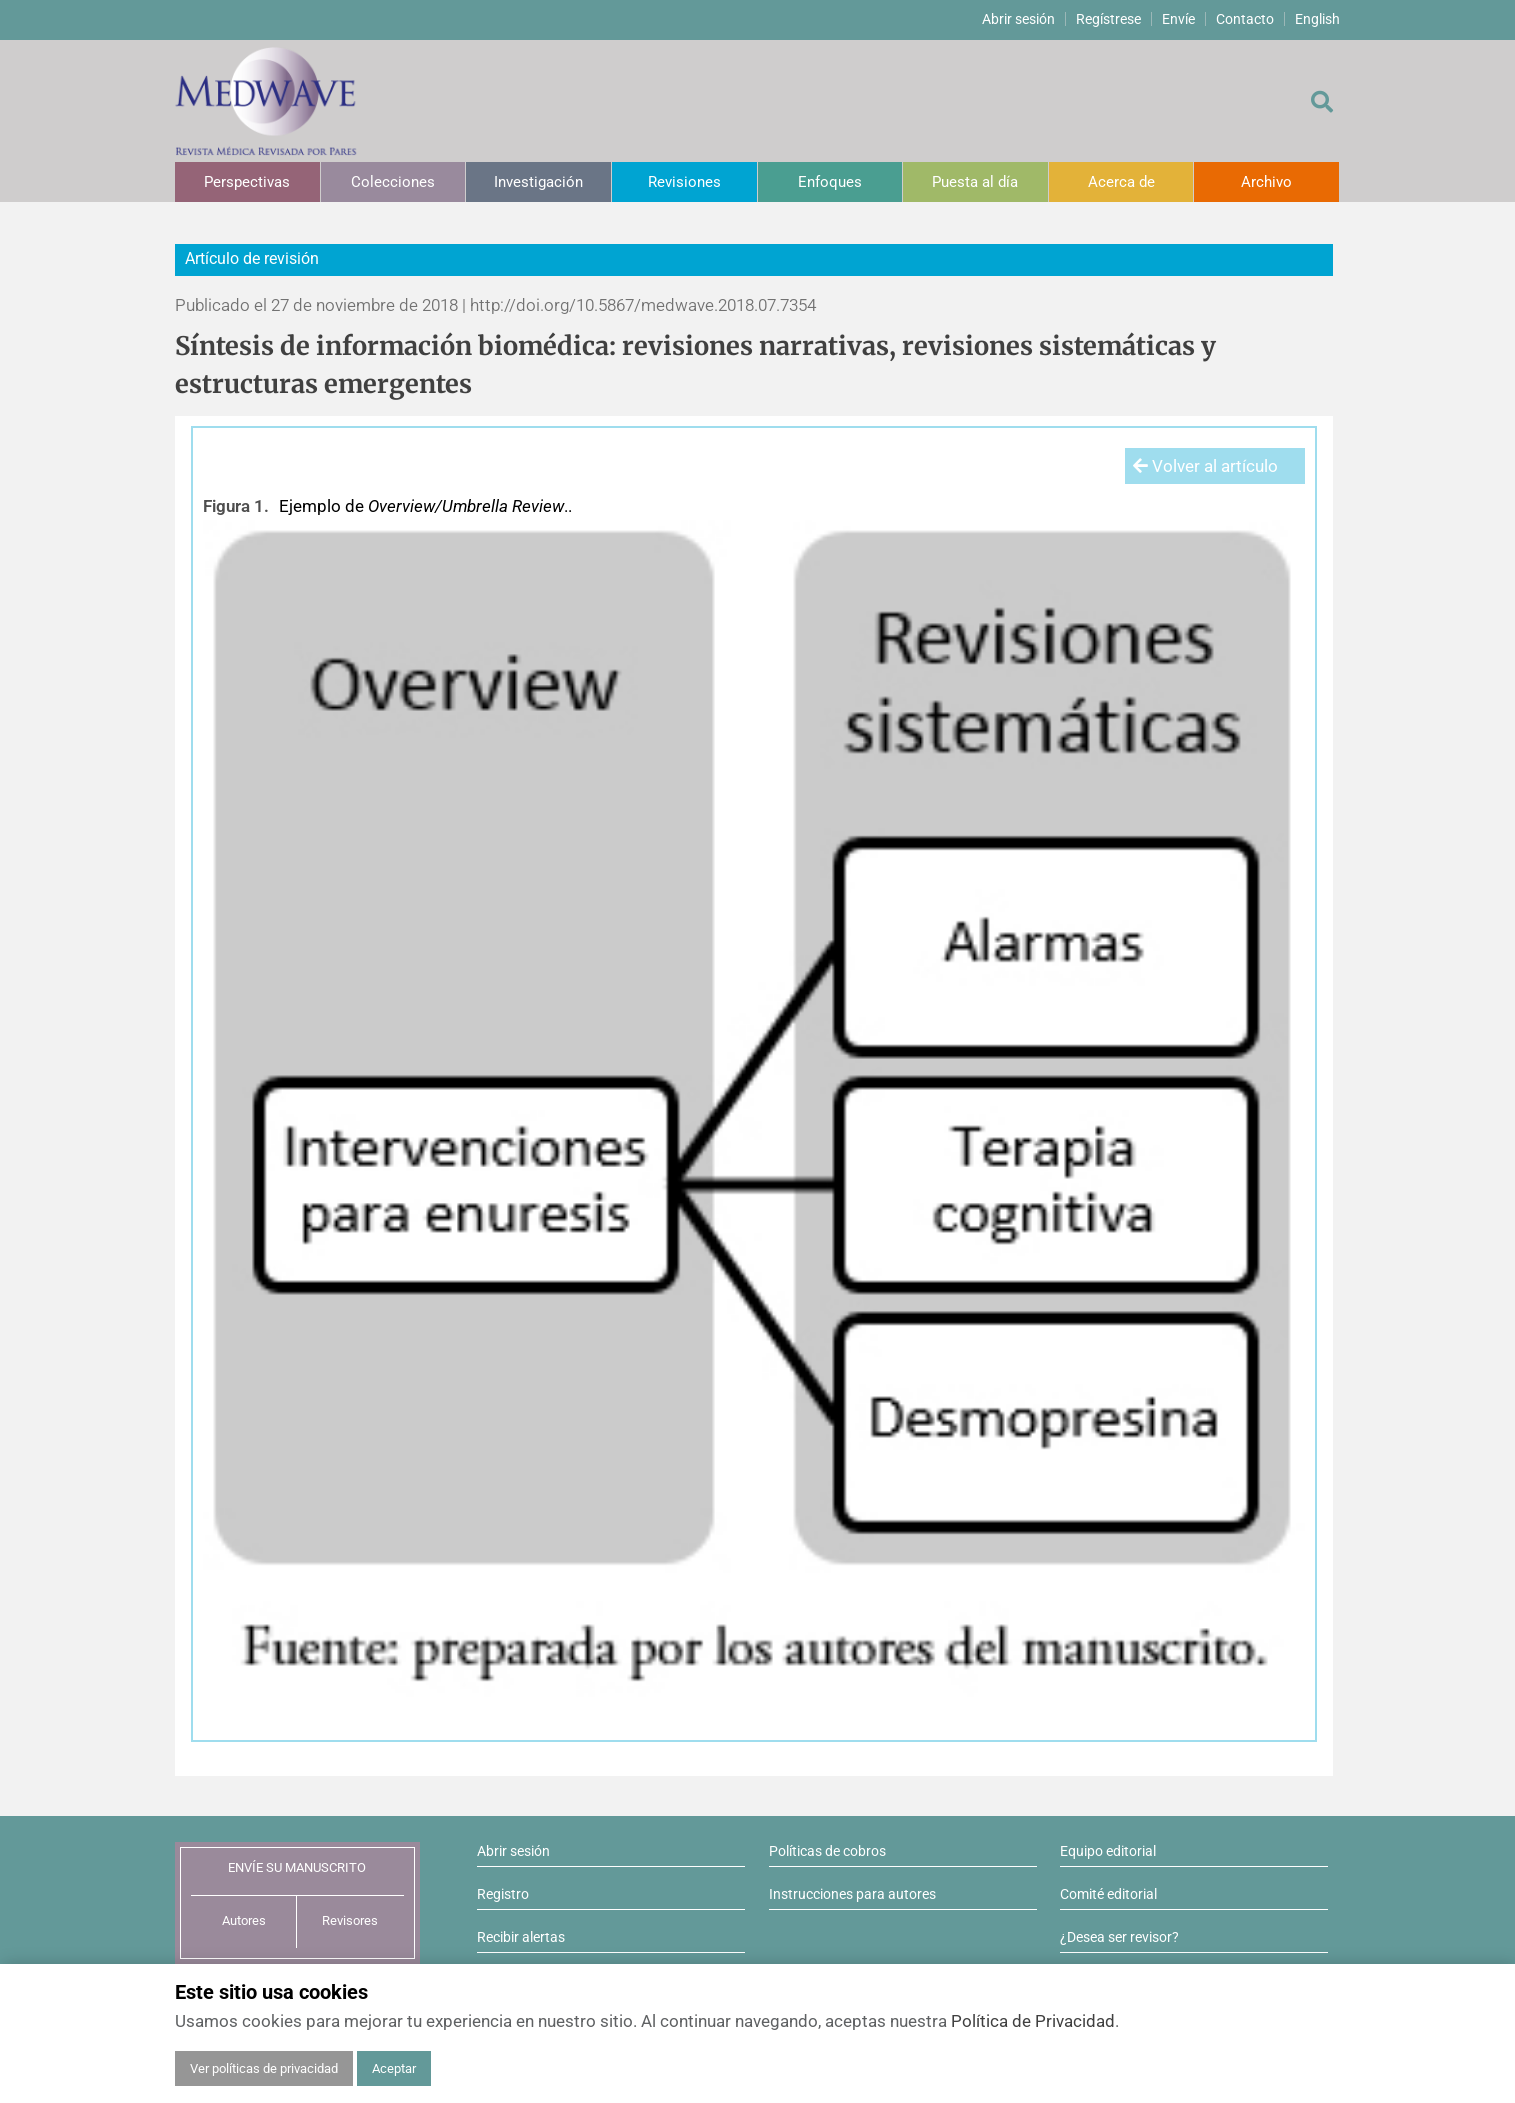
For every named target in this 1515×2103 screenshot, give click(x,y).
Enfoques (830, 182)
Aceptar (394, 2068)
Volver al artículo (1205, 466)
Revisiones (684, 182)
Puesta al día (975, 182)
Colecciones (393, 182)
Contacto (1245, 19)
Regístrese (1108, 19)
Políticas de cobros (827, 1851)
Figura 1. (236, 506)
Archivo (1266, 182)
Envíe (1178, 19)
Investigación (538, 182)
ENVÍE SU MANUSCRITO (297, 1867)
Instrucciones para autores (852, 1894)
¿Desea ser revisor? (1119, 1937)
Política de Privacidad (1033, 2021)
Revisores (350, 1920)
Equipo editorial (1108, 1851)
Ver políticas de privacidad (264, 2068)
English (1317, 19)
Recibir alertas (521, 1937)
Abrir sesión (1018, 19)
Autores (244, 1920)
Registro (503, 1894)
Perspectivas (247, 182)
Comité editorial (1108, 1894)
